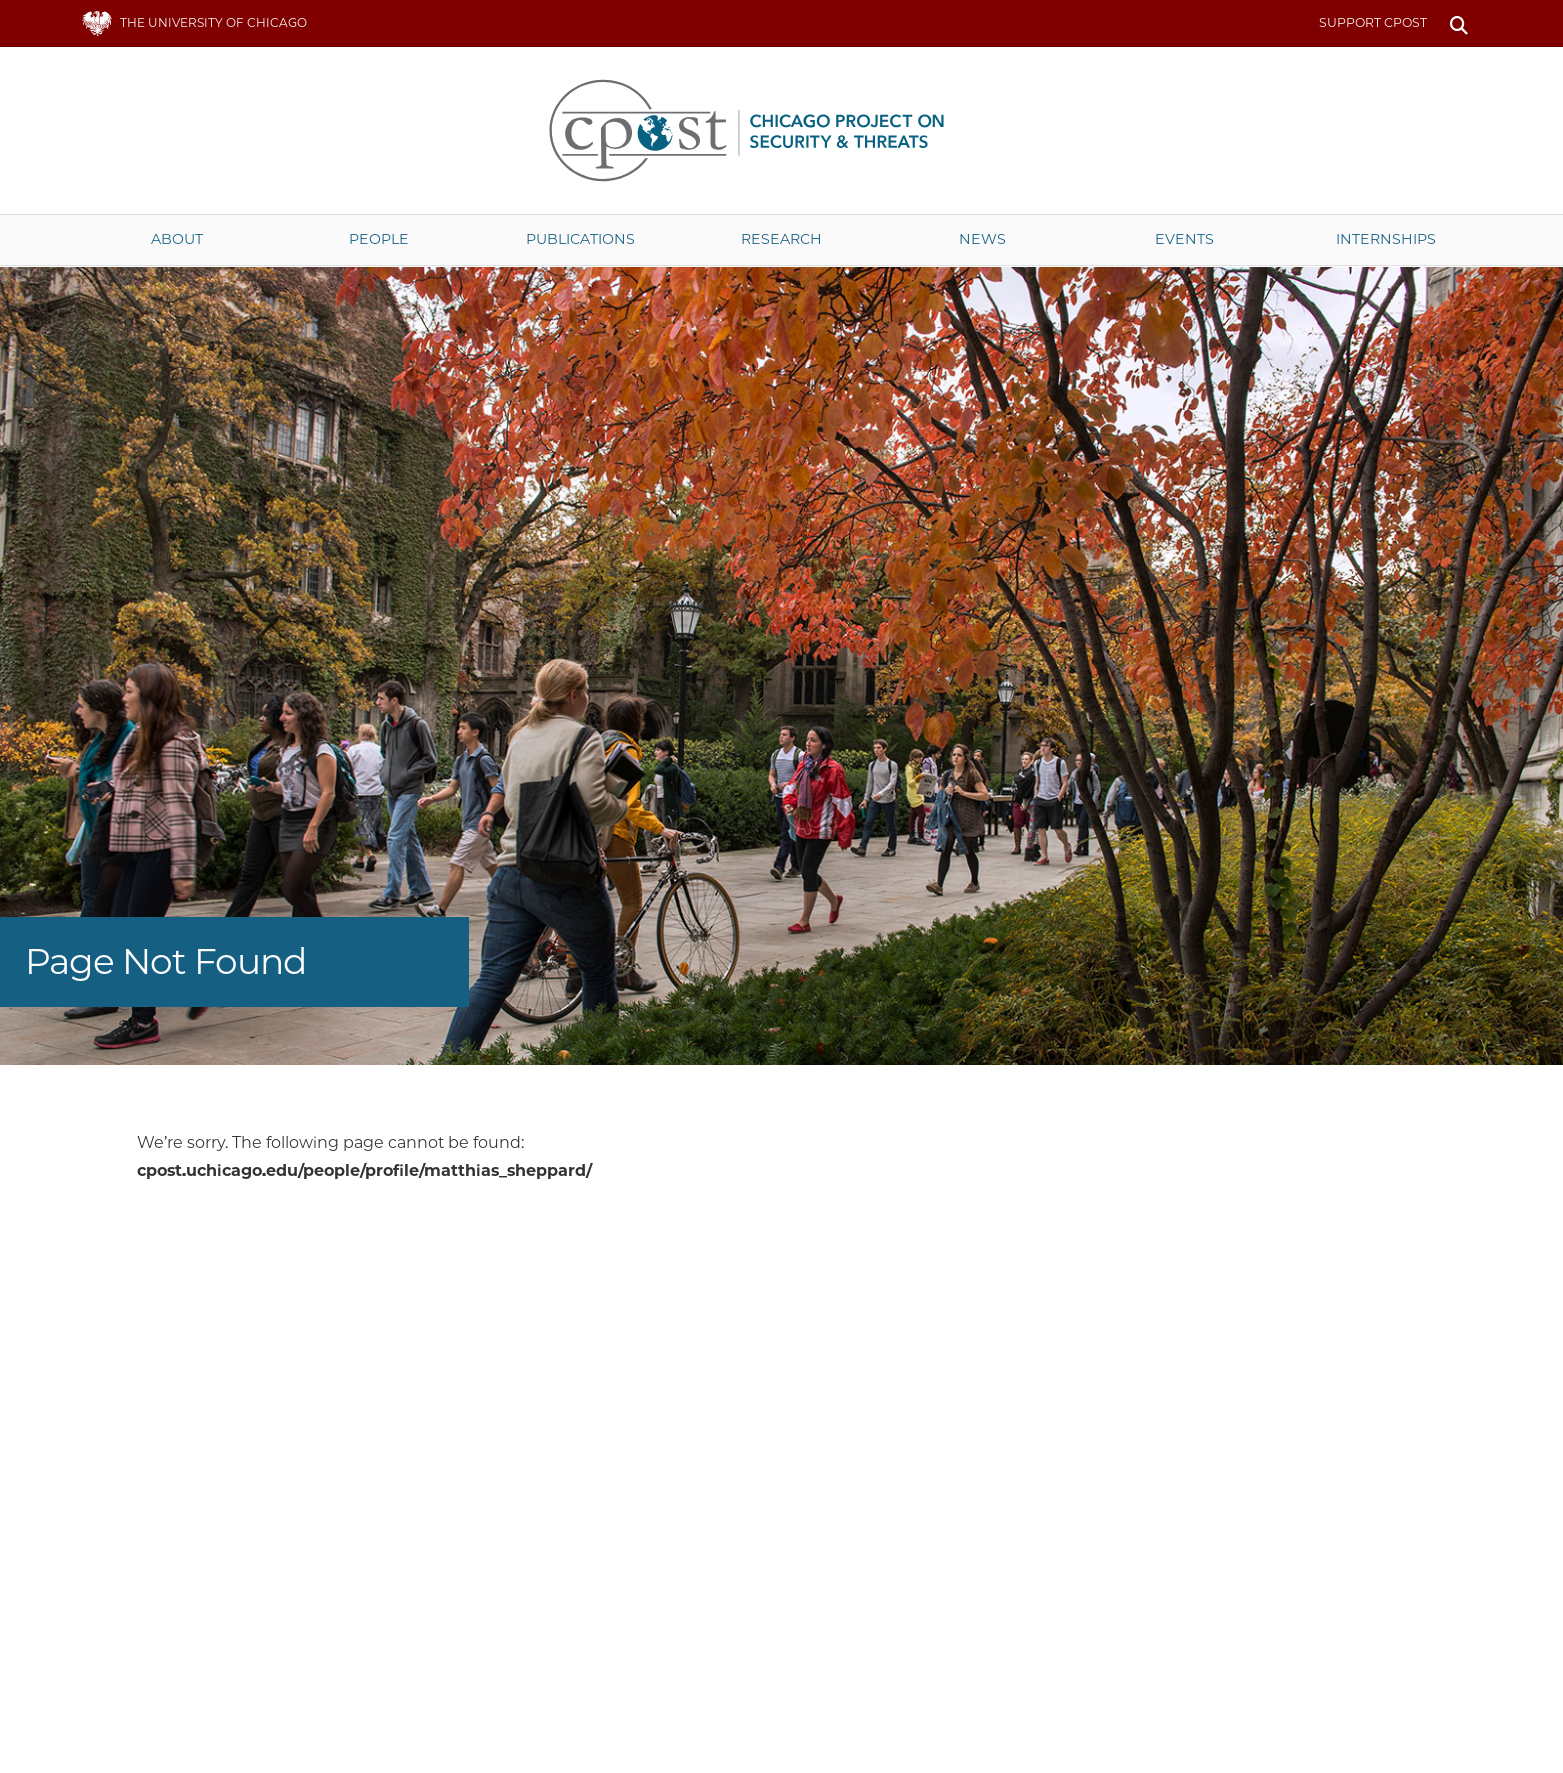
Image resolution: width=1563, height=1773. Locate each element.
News (982, 239)
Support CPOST (1373, 22)
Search (1459, 23)
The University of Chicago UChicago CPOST (782, 130)
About (177, 239)
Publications (580, 239)
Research (781, 239)
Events (1184, 239)
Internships (1386, 239)
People (379, 239)
